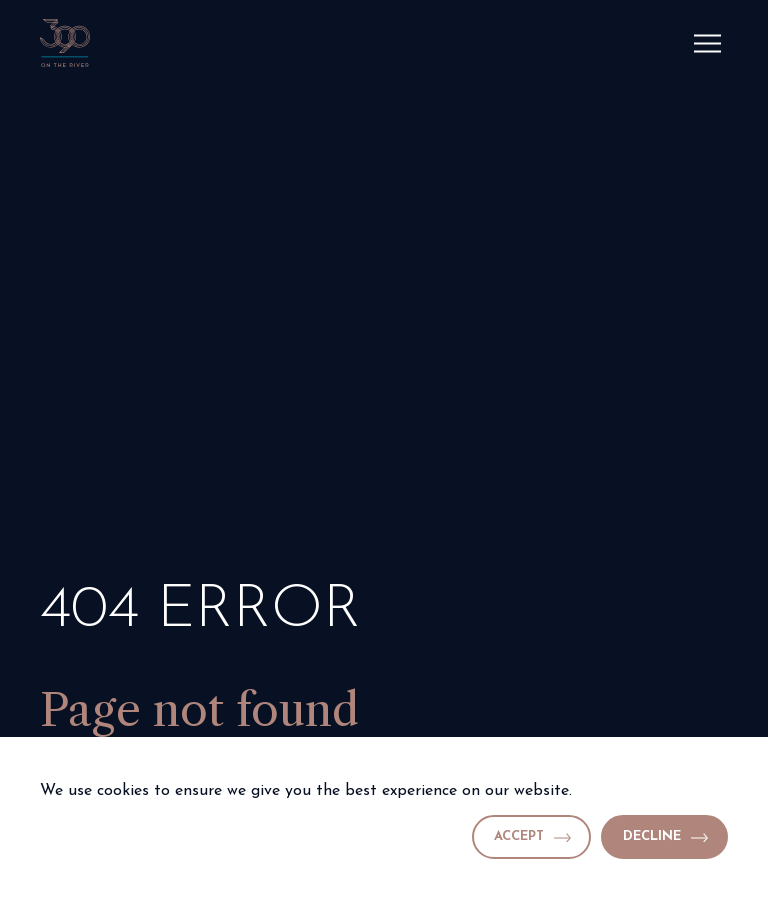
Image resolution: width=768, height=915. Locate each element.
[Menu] (708, 43)
